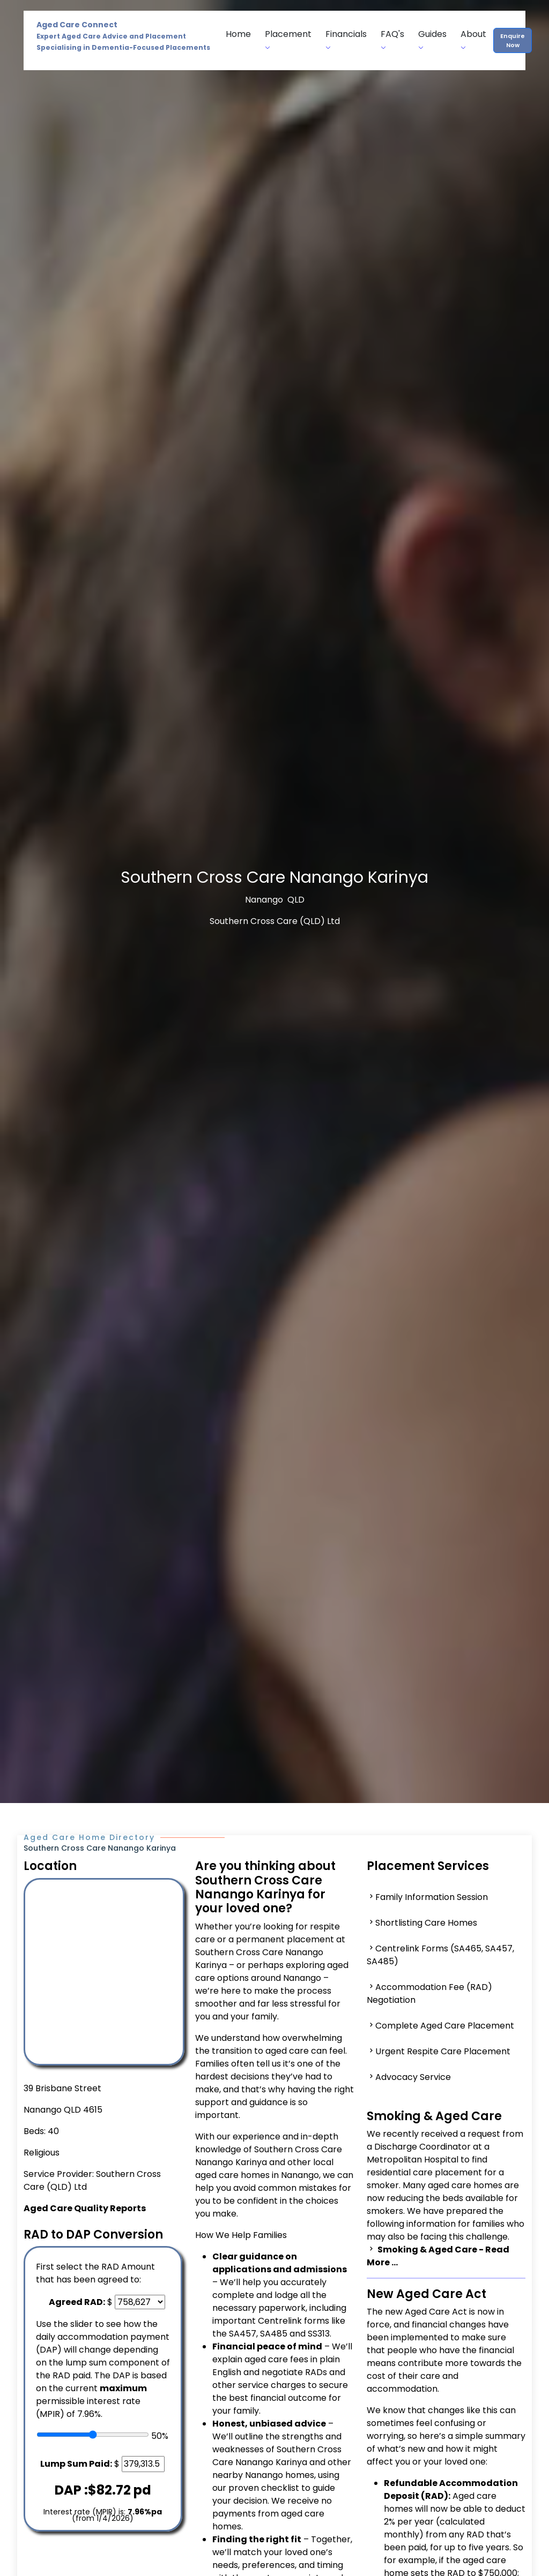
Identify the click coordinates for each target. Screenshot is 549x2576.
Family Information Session (431, 1897)
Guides (432, 40)
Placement (288, 40)
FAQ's (392, 40)
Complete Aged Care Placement (444, 2025)
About (473, 40)
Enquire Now (512, 40)
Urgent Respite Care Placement (442, 2051)
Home (238, 34)
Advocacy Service (413, 2077)
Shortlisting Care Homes (426, 1923)
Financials (346, 40)
